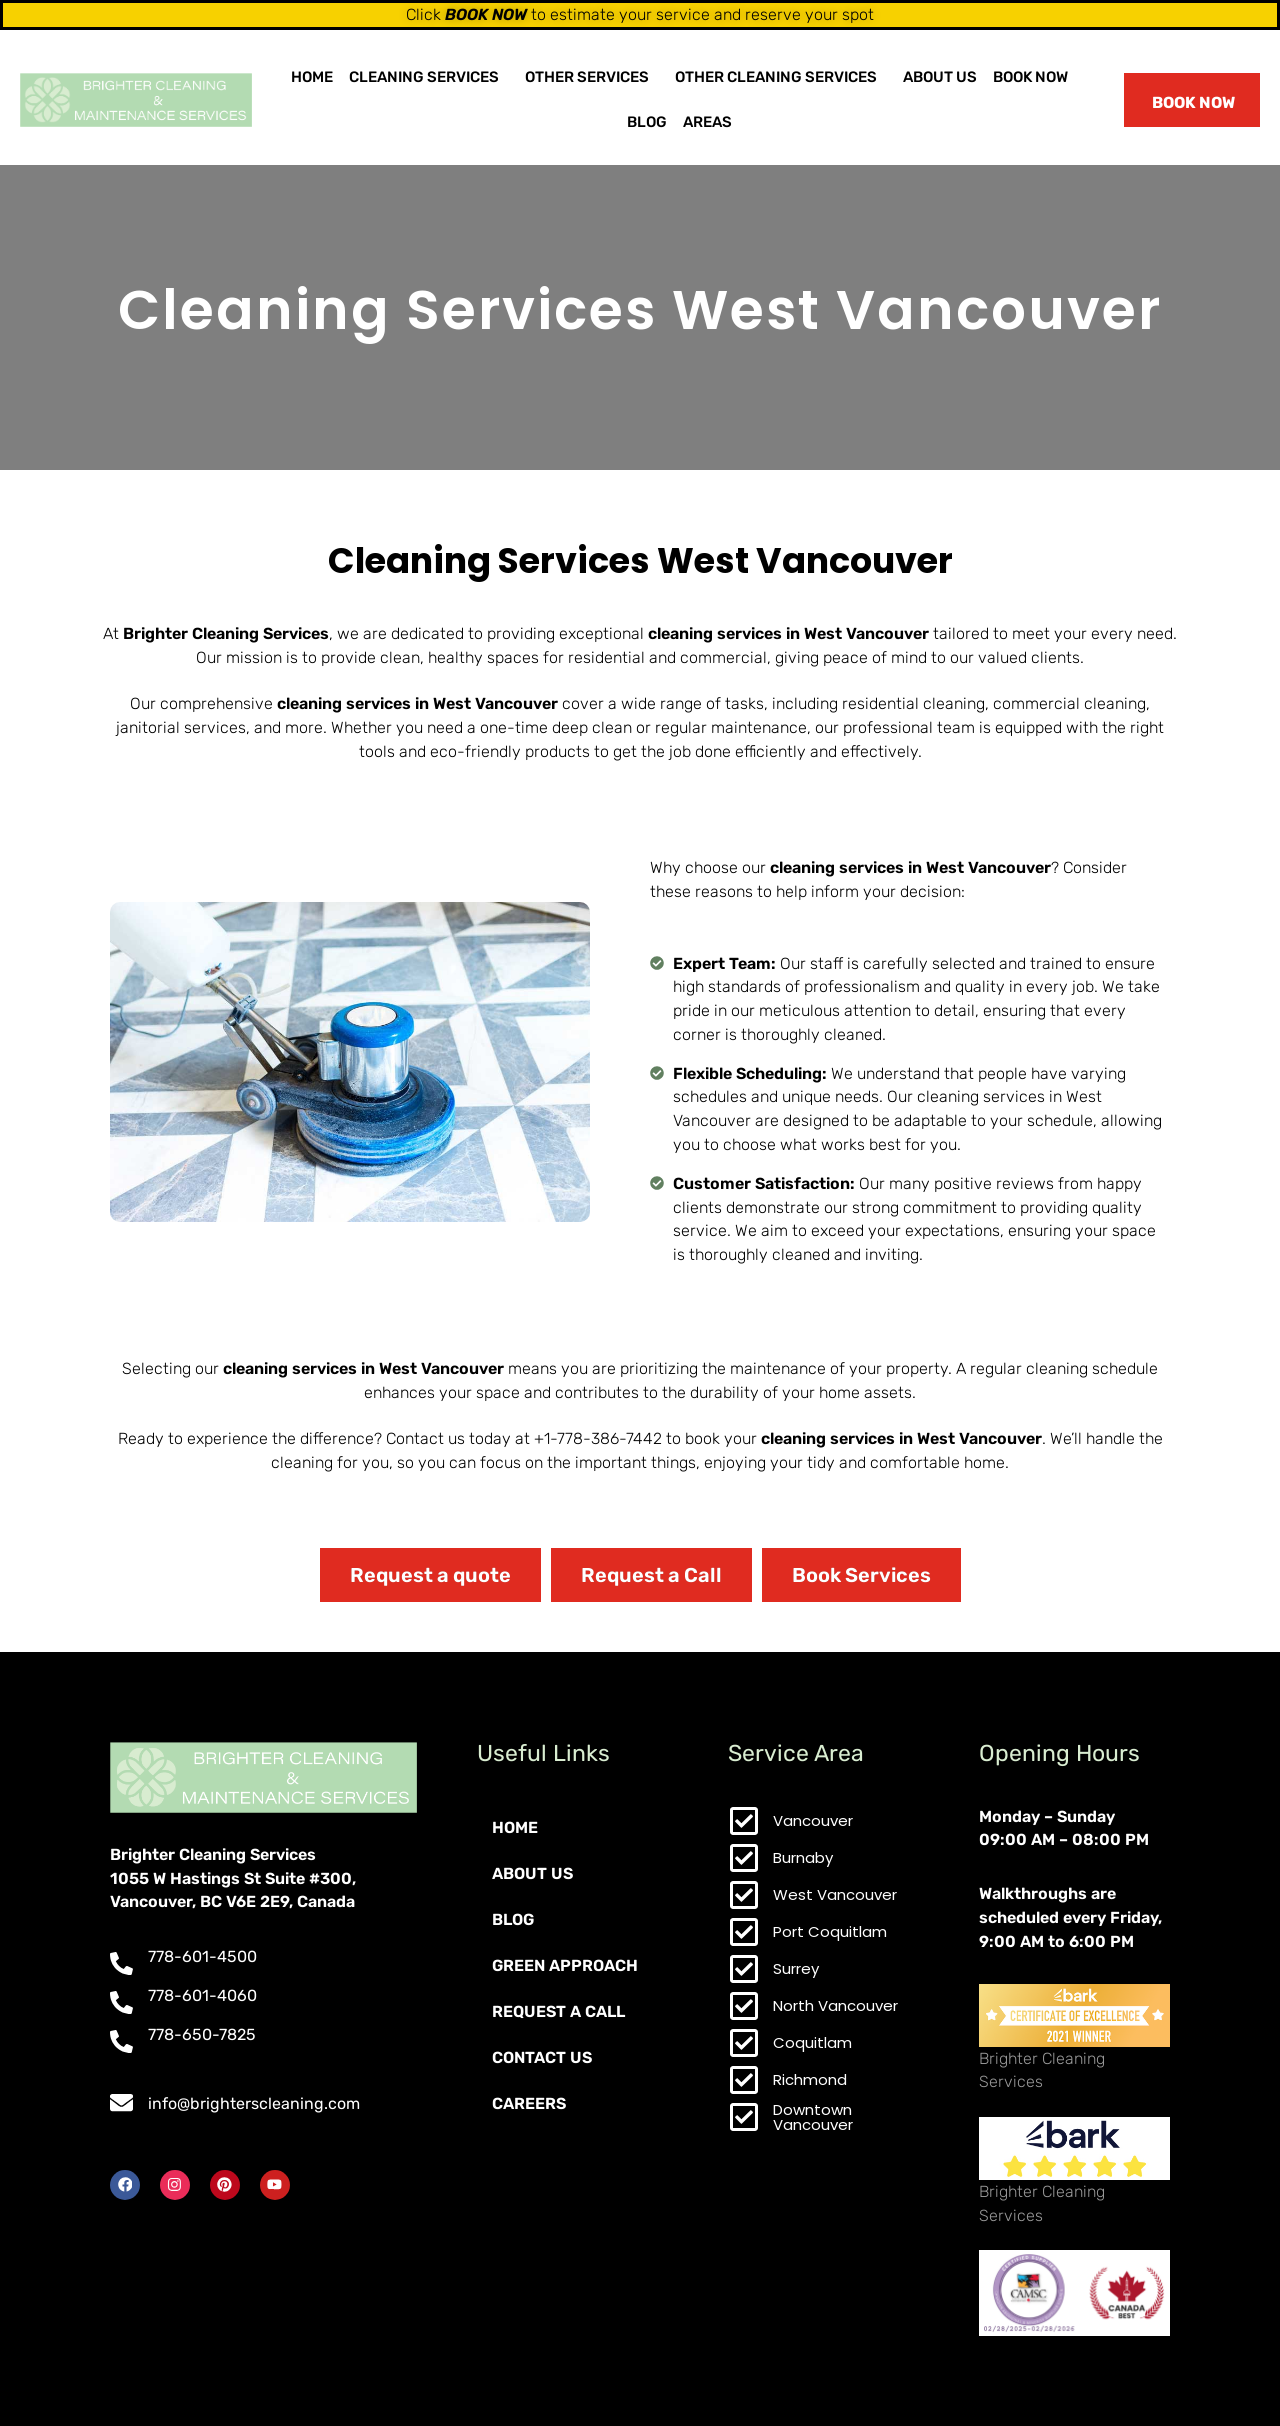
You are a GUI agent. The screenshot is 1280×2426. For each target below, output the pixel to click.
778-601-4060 (202, 1995)
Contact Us (542, 2057)
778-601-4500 (202, 1956)
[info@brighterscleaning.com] (121, 2102)
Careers (529, 2103)
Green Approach (565, 1965)
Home (312, 77)
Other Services (587, 77)
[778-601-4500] (121, 1963)
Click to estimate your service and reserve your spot (640, 14)
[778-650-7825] (121, 2041)
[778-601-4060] (121, 2002)
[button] (429, 77)
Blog (647, 122)
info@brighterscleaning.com (254, 2103)
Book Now (1030, 77)
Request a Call (558, 2011)
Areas (707, 122)
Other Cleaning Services (776, 77)
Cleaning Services (424, 77)
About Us (940, 77)
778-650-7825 (202, 2034)
